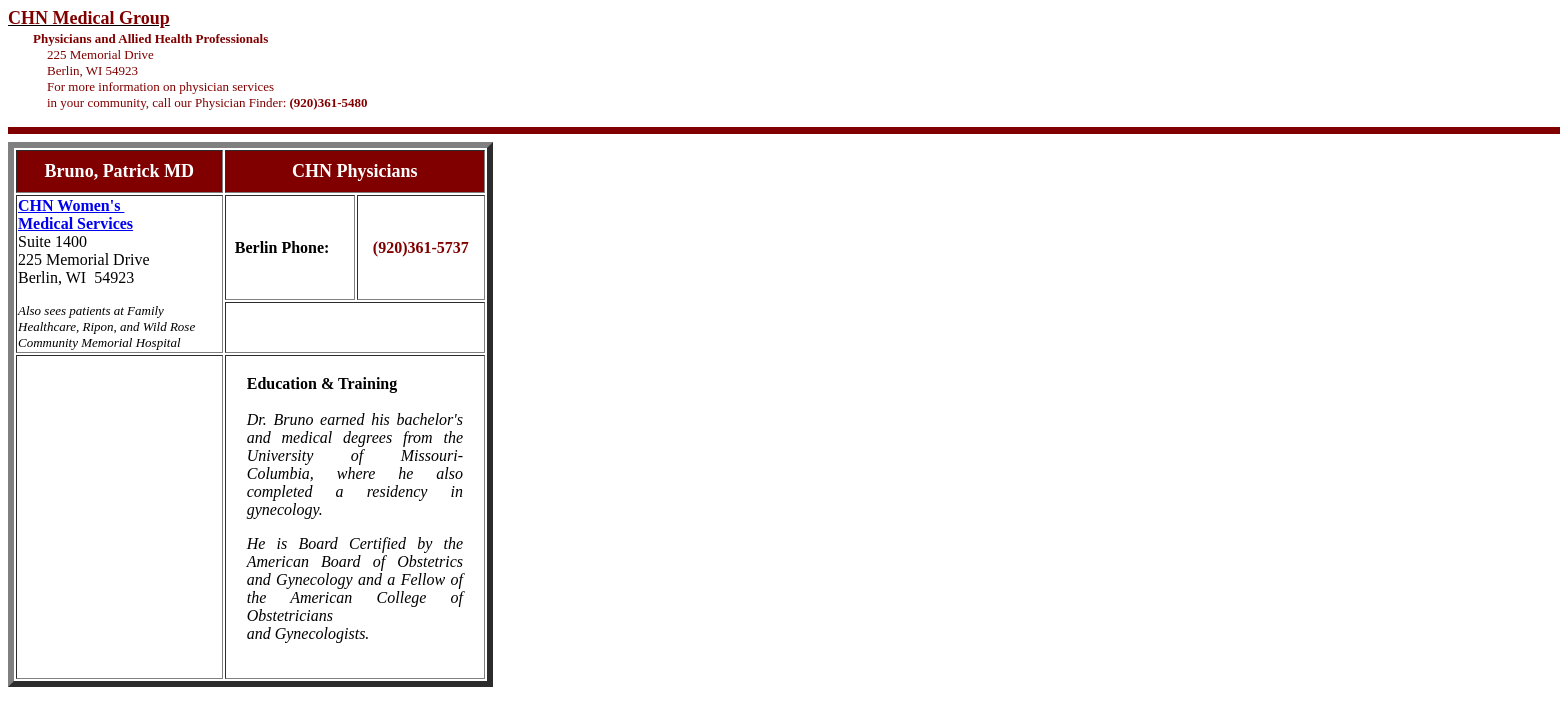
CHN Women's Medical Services (75, 214)
